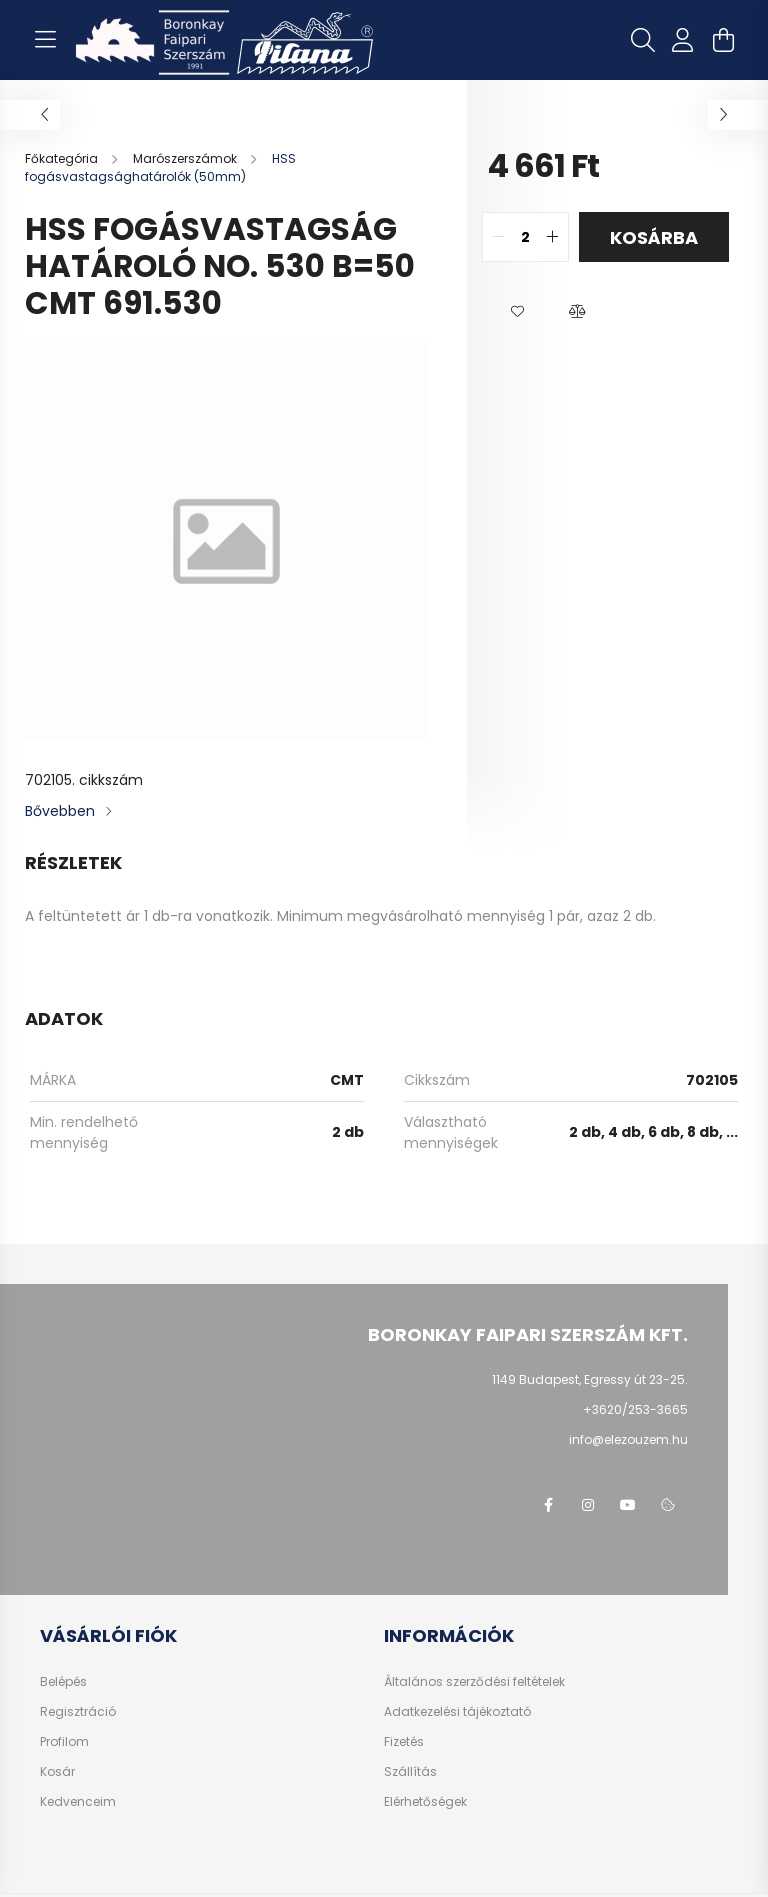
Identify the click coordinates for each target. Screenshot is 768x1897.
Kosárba (654, 237)
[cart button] (723, 40)
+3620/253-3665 (635, 1409)
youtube (628, 1505)
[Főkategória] (63, 158)
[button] (517, 312)
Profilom (64, 1742)
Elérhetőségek (425, 1802)
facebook (548, 1505)
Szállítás (410, 1772)
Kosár (57, 1772)
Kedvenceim (78, 1802)
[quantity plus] (553, 237)
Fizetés (404, 1742)
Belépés (63, 1682)
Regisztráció (78, 1712)
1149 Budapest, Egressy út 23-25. (590, 1379)
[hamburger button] (45, 40)
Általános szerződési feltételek (474, 1682)
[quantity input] (525, 237)
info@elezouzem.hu (628, 1439)
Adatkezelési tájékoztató (457, 1712)
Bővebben (60, 811)
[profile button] (683, 40)
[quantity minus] (498, 237)
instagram (588, 1505)
